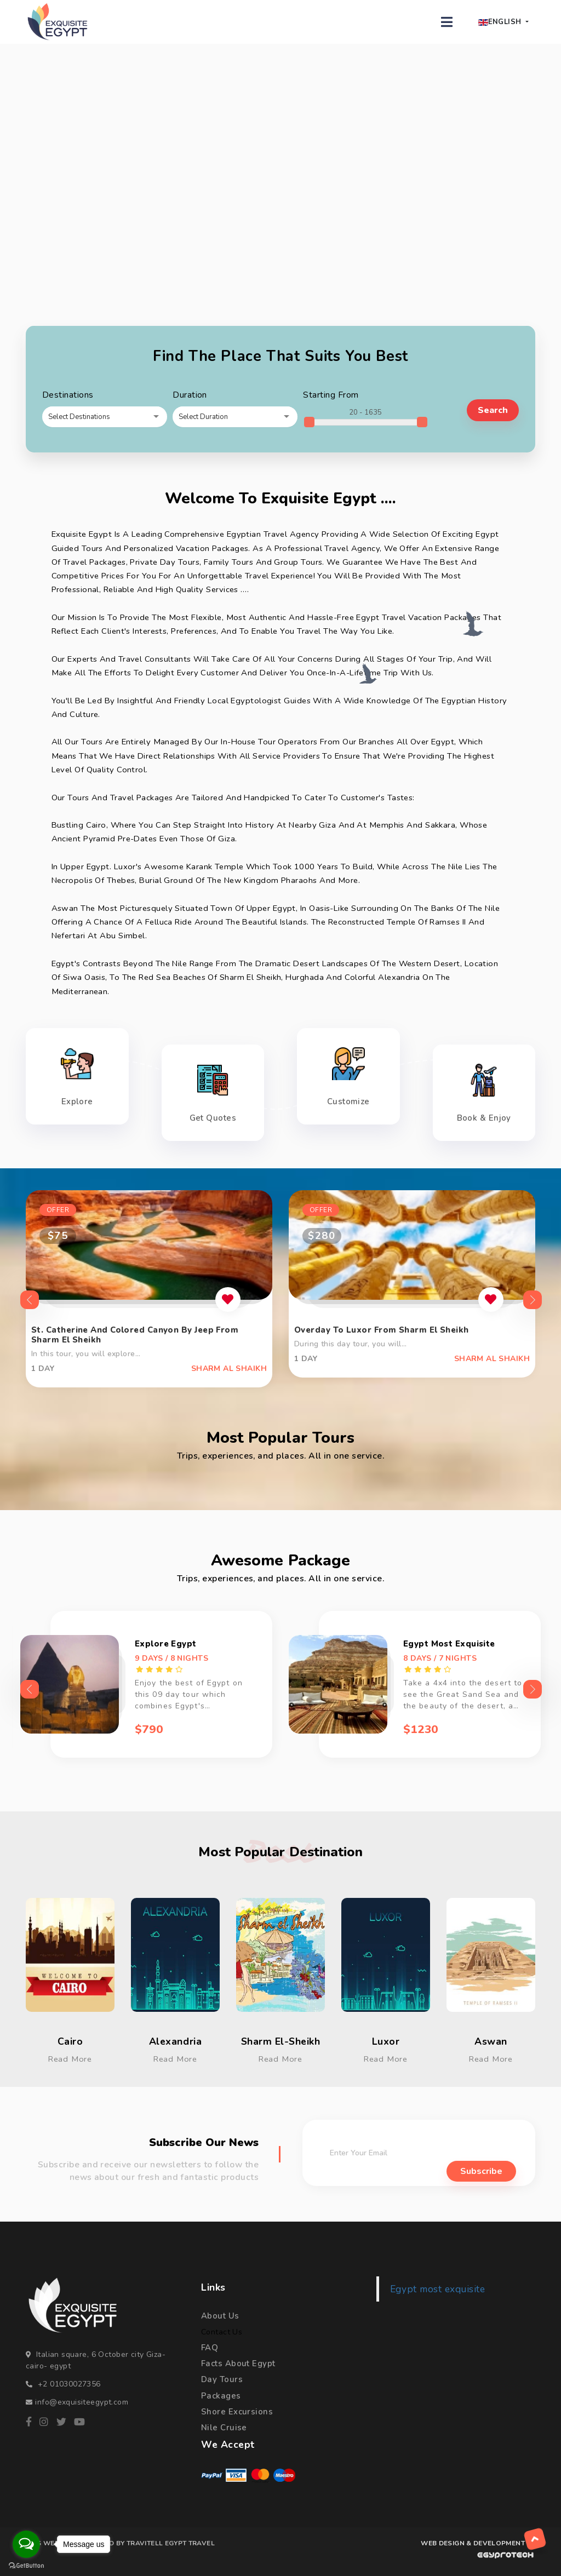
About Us (220, 2315)
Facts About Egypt (238, 2363)
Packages (221, 2395)
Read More (70, 2058)
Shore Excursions (237, 2411)
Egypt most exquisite (437, 2289)
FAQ (209, 2347)
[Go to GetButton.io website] (26, 2565)
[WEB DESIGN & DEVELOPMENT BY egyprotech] (477, 2558)
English (500, 22)
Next (528, 1299)
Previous (25, 1299)
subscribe (481, 2172)
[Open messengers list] (26, 2544)
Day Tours (222, 2379)
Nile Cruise (224, 2427)
